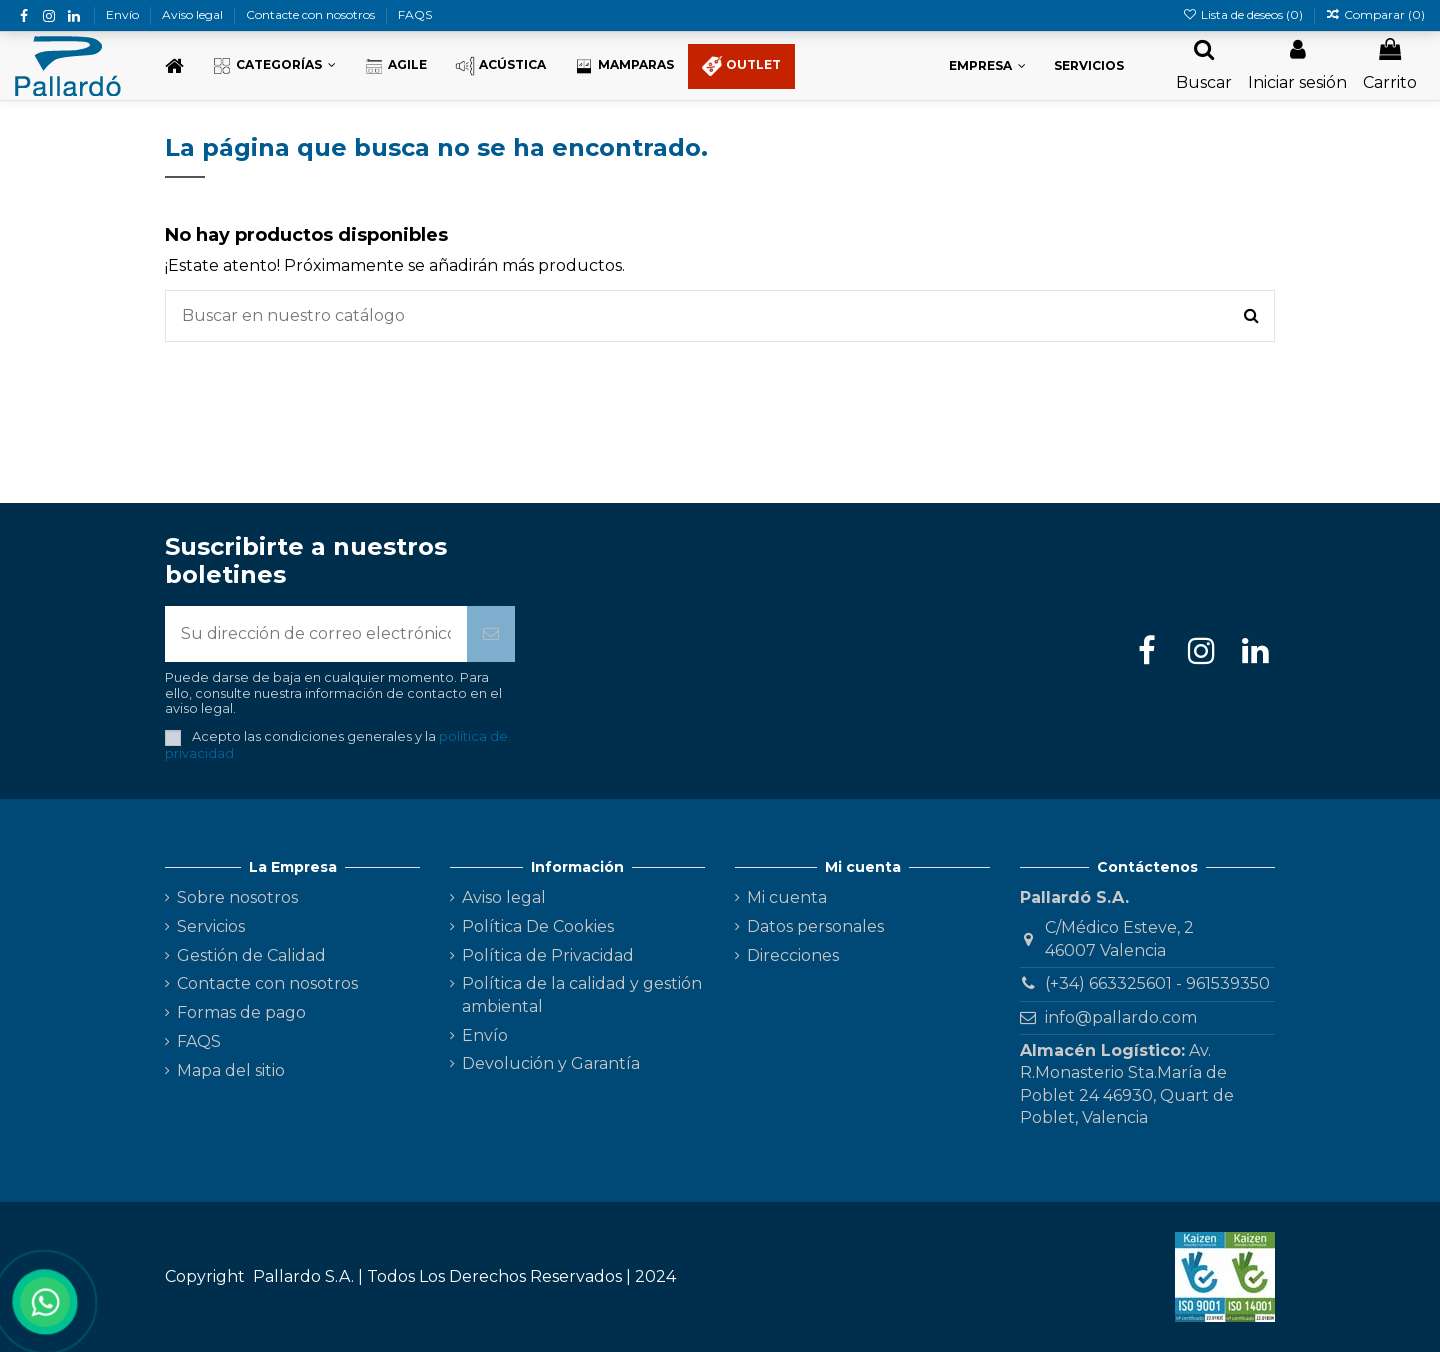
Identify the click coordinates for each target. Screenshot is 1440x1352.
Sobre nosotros (237, 897)
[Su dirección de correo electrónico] (316, 634)
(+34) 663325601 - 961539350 (1157, 983)
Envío (124, 14)
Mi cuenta (787, 897)
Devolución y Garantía (551, 1063)
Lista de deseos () (1243, 14)
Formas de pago (241, 1012)
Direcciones (793, 955)
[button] (274, 66)
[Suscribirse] (491, 634)
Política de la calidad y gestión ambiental (582, 994)
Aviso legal (194, 14)
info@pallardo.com (1121, 1017)
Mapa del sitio (231, 1070)
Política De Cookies (538, 926)
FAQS (415, 14)
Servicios (211, 926)
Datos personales (815, 926)
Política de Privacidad (548, 955)
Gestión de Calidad (251, 955)
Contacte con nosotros (312, 14)
